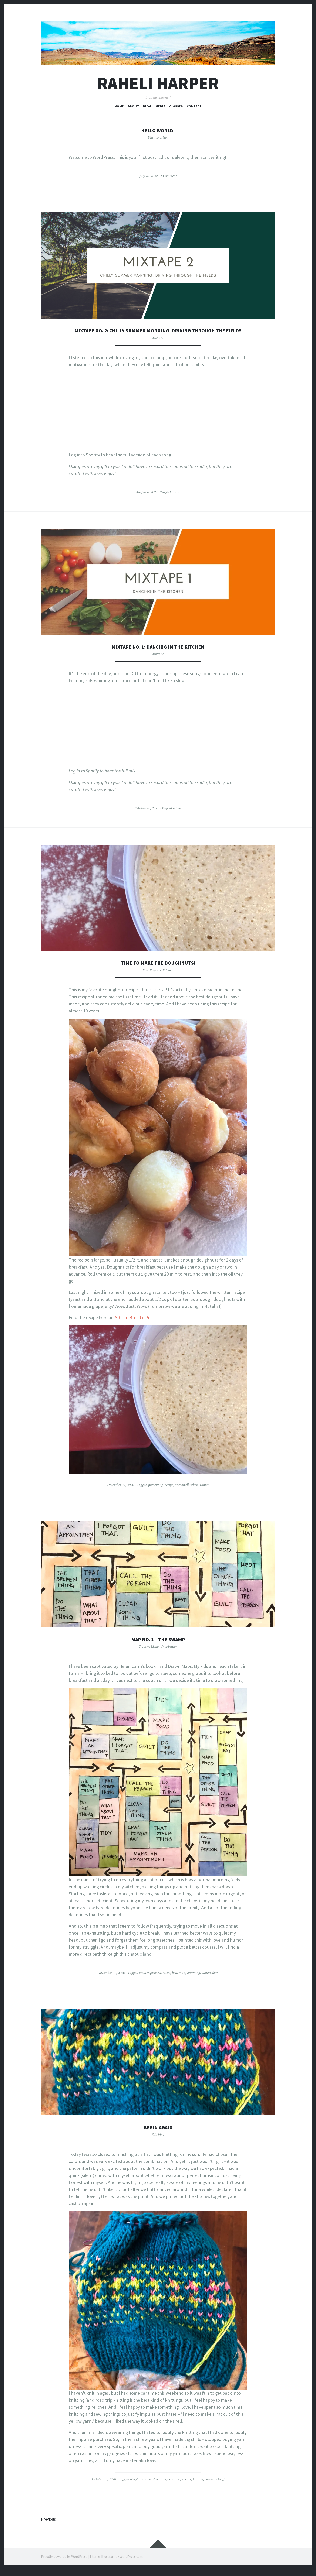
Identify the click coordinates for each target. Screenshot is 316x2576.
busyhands (138, 2485)
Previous (49, 2526)
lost (174, 1979)
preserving (155, 1491)
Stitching (158, 2141)
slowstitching (215, 2485)
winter (204, 1491)
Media (160, 106)
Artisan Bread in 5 (132, 1324)
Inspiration (169, 1653)
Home (119, 106)
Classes (176, 106)
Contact (194, 106)
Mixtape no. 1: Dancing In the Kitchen (158, 653)
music (176, 498)
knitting (198, 2485)
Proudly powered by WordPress (64, 2563)
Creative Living (149, 1653)
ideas (166, 1979)
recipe (169, 1491)
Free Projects (152, 976)
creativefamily (158, 2485)
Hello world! (158, 130)
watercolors (210, 1979)
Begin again (158, 2133)
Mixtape (158, 344)
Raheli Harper (158, 83)
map (182, 1979)
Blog (147, 106)
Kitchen (168, 976)
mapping (193, 1979)
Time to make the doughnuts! (158, 969)
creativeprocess (150, 1979)
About (133, 106)
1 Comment (168, 176)
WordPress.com (131, 2563)
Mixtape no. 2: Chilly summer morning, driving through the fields (158, 334)
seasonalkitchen (186, 1491)
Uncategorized (158, 137)
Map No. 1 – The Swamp (158, 1645)
